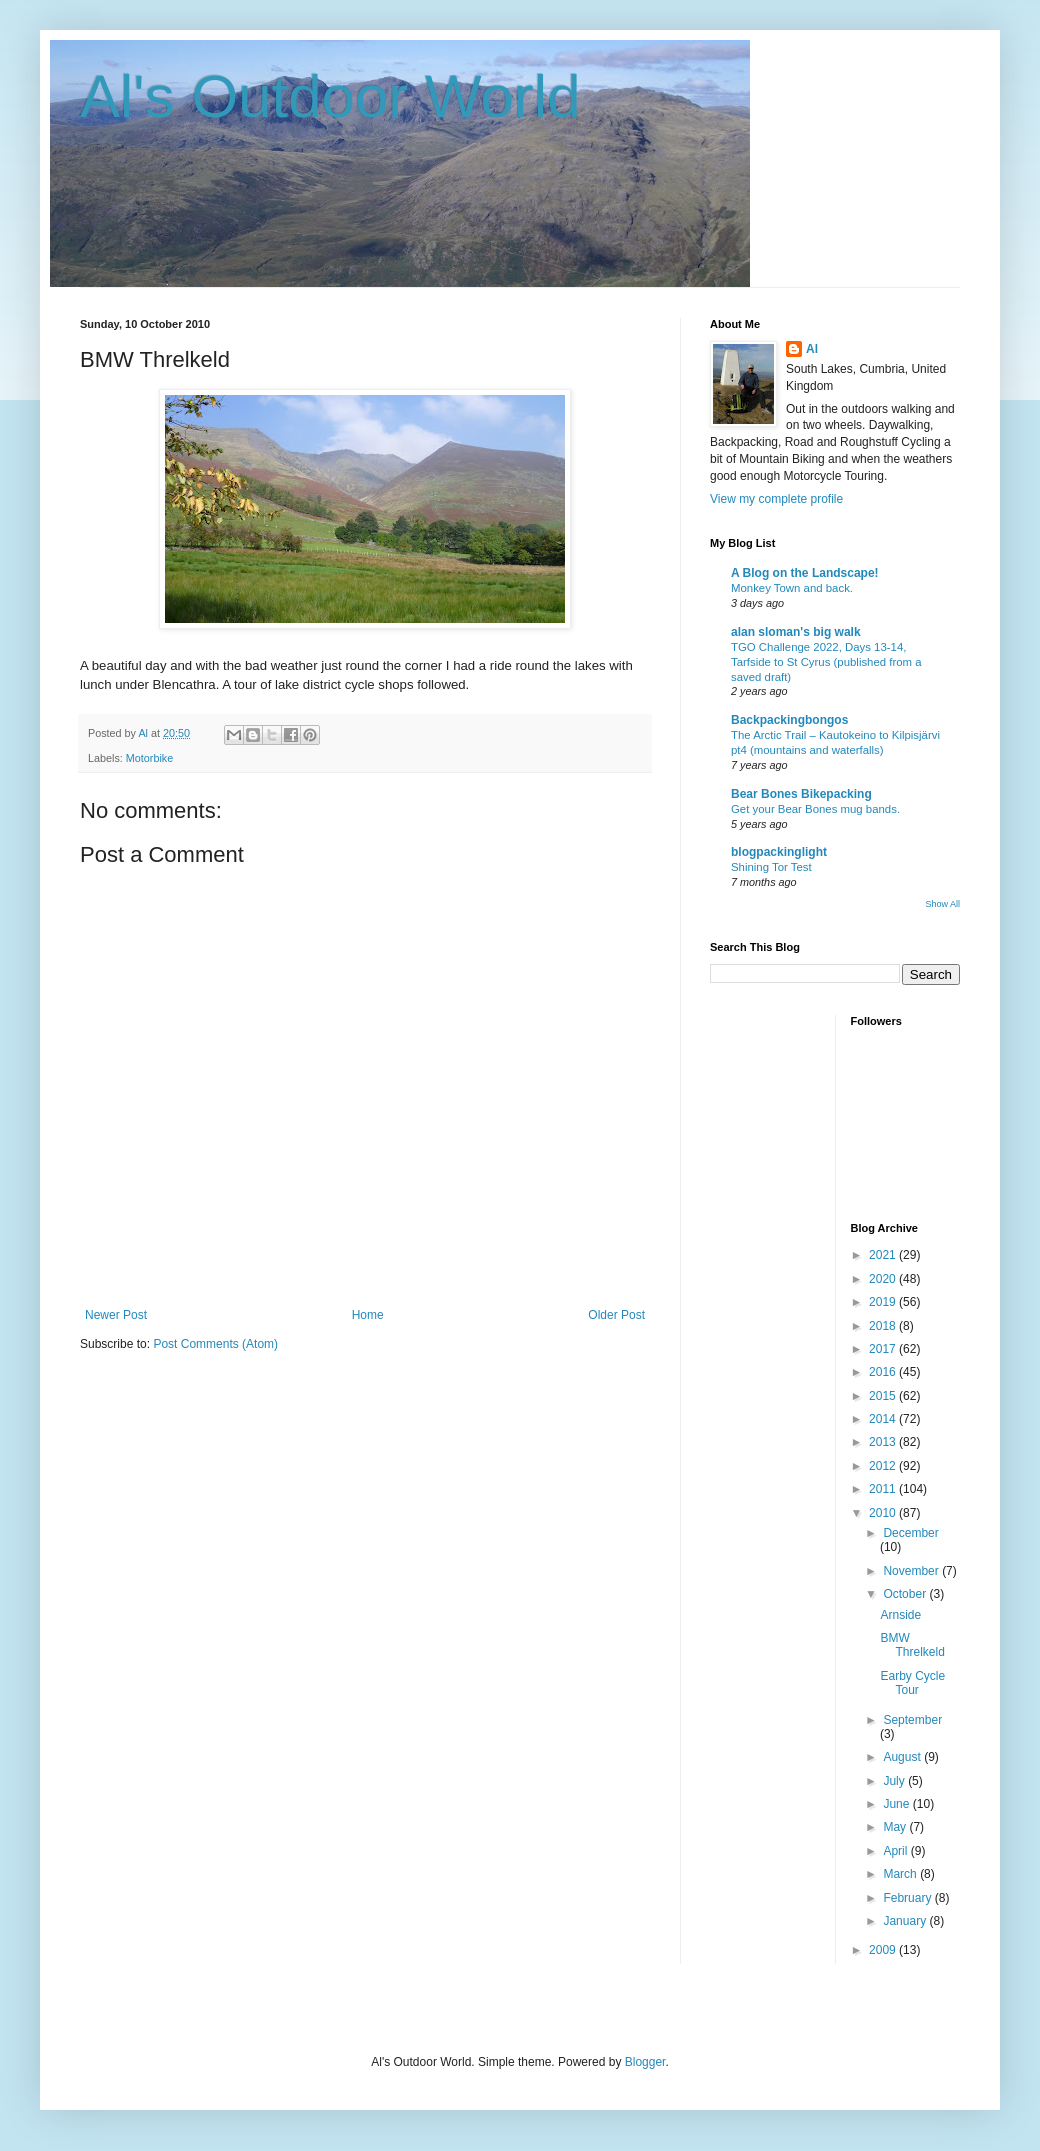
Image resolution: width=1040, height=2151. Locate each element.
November (912, 1571)
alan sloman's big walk (796, 632)
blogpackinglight (779, 852)
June (897, 1804)
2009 (884, 1950)
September (912, 1720)
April (896, 1851)
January (906, 1921)
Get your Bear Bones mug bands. (815, 809)
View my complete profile (776, 499)
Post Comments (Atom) (215, 1344)
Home (368, 1315)
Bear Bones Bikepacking (801, 794)
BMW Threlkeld (912, 1645)
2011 (884, 1489)
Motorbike (149, 758)
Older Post (616, 1315)
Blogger (645, 2062)
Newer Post (116, 1315)
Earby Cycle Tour (912, 1683)
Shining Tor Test (771, 867)
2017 (884, 1349)
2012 (884, 1466)
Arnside (900, 1615)
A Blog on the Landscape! (805, 573)
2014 (884, 1419)
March (901, 1874)
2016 (884, 1372)
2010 (884, 1513)
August (903, 1757)
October (906, 1594)
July (895, 1781)
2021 (884, 1255)
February (908, 1898)
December (910, 1533)
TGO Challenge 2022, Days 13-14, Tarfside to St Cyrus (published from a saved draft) (826, 662)
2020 (884, 1279)
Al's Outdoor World (330, 96)
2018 (884, 1326)
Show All (942, 904)
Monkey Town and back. (792, 588)
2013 (884, 1442)
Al (812, 349)
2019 (884, 1302)
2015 (884, 1396)
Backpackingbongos (789, 720)
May (896, 1827)
